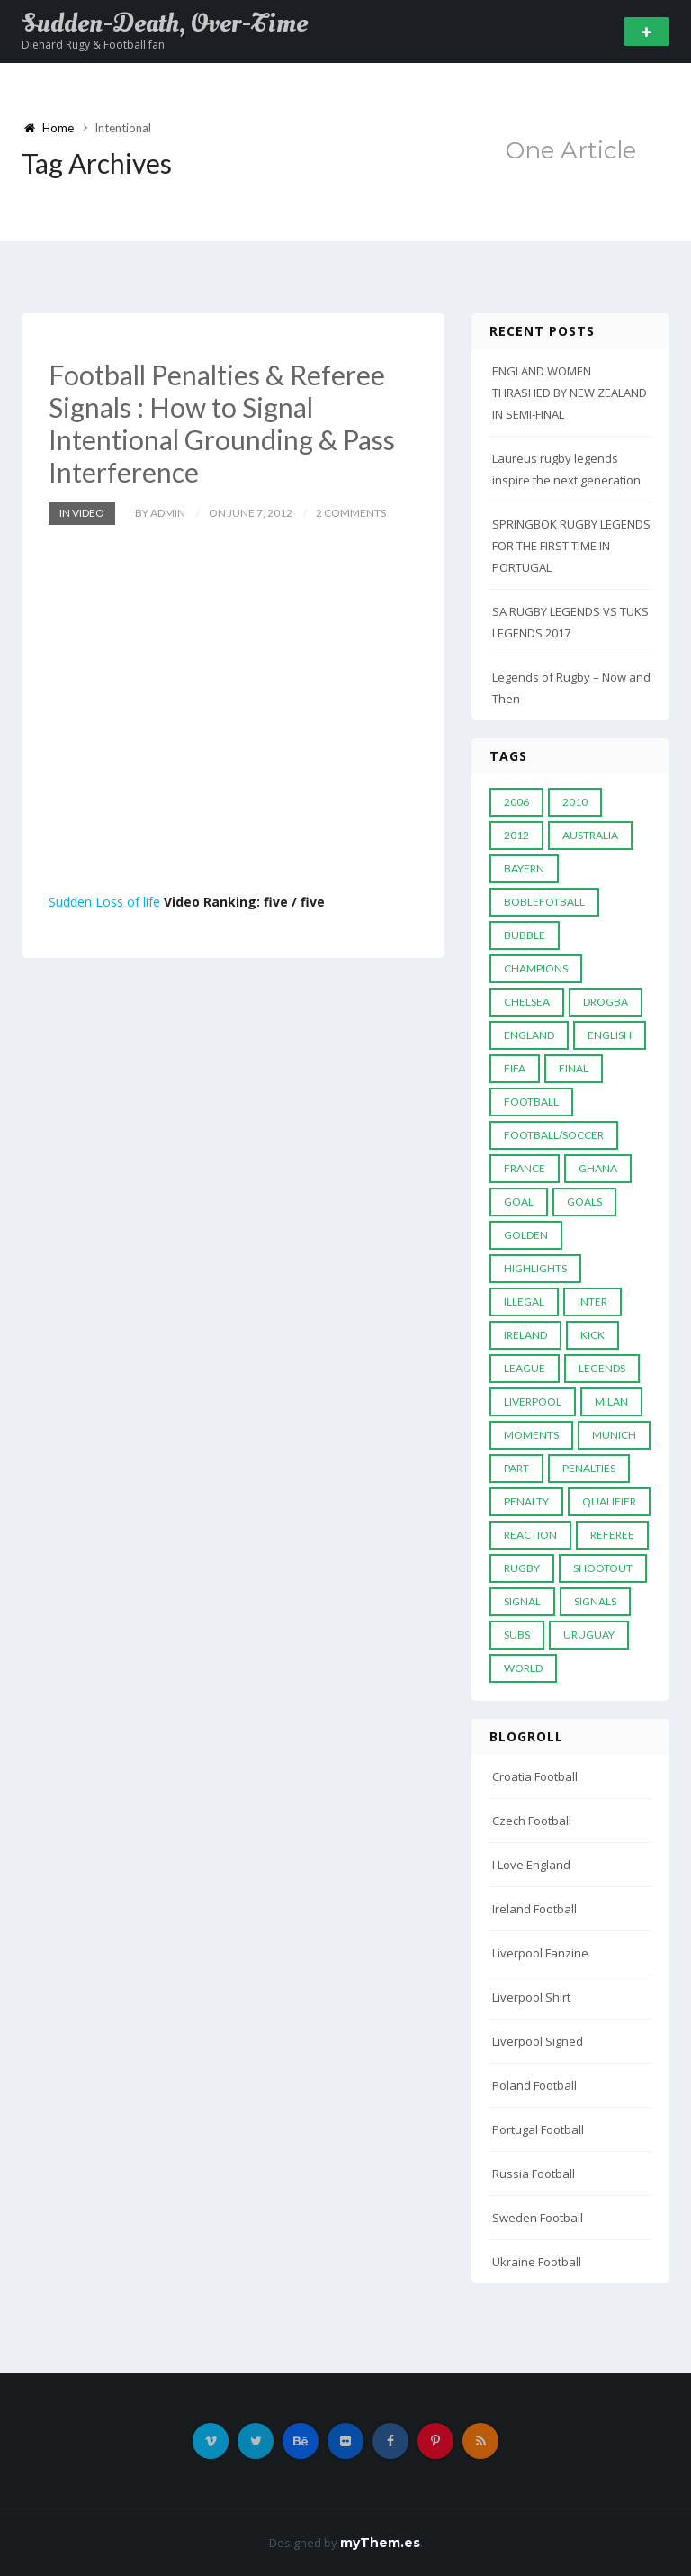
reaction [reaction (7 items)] (530, 1534)
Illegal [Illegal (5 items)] (524, 1301)
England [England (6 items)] (529, 1035)
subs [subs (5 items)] (517, 1634)
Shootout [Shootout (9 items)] (603, 1568)
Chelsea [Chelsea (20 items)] (527, 1001)
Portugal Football (538, 2129)
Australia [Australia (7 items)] (590, 835)
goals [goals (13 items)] (584, 1201)
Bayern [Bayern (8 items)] (524, 868)
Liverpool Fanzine (540, 1953)
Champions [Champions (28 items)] (536, 968)
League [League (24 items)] (524, 1368)
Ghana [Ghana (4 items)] (598, 1168)
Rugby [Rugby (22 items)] (522, 1568)
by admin (160, 513)
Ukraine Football (536, 2262)
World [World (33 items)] (523, 1668)
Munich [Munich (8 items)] (614, 1435)
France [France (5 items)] (524, 1168)
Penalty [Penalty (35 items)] (526, 1501)
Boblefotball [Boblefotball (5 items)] (544, 901)
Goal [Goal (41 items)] (519, 1201)
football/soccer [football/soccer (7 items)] (554, 1135)
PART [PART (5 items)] (516, 1468)
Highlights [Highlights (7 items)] (535, 1268)
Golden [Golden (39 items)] (526, 1235)
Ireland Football (534, 1909)
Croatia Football (535, 1776)
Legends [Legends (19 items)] (602, 1368)
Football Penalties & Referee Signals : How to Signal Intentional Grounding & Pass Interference (222, 423)
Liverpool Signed (537, 2041)
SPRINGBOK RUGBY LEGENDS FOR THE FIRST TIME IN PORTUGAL (571, 545)
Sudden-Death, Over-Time (165, 23)
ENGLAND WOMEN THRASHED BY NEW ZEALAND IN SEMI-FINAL (569, 392)
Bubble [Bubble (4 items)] (524, 935)
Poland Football (534, 2085)
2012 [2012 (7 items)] (516, 835)
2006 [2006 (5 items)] (516, 802)
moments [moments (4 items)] (531, 1435)
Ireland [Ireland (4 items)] (525, 1335)
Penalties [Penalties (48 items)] (588, 1468)
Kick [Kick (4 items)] (592, 1335)
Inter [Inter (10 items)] (592, 1301)
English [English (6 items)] (610, 1035)
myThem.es (380, 2543)
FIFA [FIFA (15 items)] (514, 1068)
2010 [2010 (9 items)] (575, 802)
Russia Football (533, 2173)
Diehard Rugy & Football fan (93, 44)
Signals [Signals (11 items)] (595, 1601)
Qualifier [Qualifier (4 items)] (609, 1501)
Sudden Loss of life (104, 901)
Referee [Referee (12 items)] (612, 1534)
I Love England (531, 1865)
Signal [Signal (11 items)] (522, 1601)
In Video (81, 513)
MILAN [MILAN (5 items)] (611, 1401)
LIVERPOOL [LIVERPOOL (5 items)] (532, 1401)
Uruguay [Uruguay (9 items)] (589, 1634)
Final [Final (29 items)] (573, 1068)
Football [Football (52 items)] (531, 1101)
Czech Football (531, 1820)
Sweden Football (537, 2218)
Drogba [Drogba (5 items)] (605, 1001)
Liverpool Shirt (531, 1997)
